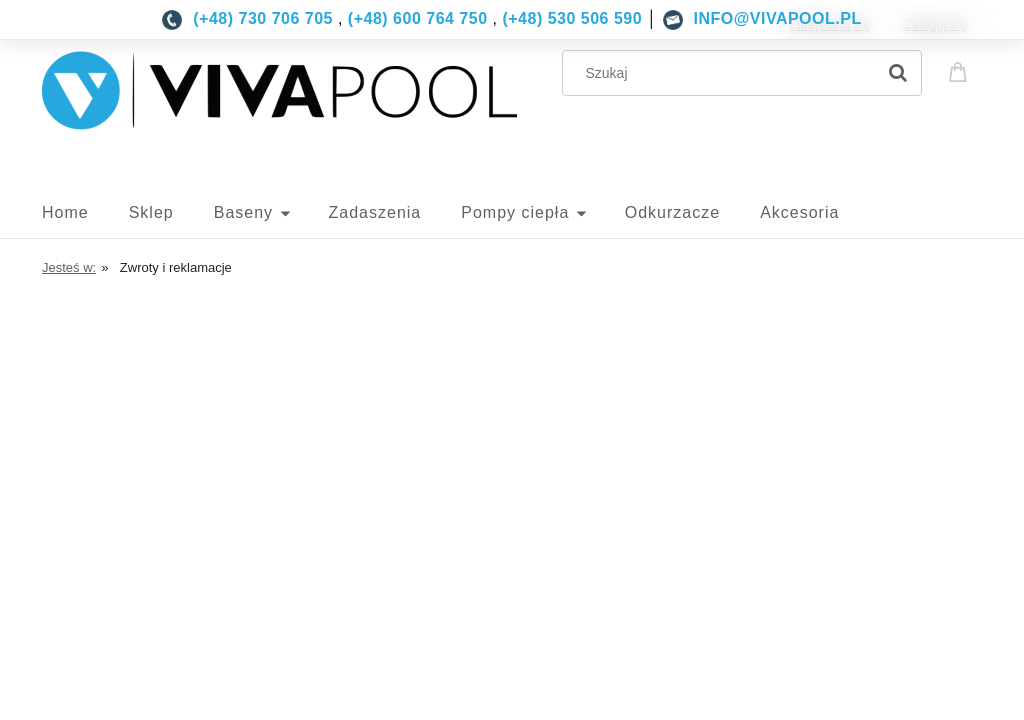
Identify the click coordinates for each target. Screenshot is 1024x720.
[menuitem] (85, 213)
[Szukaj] (898, 73)
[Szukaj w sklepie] (723, 73)
